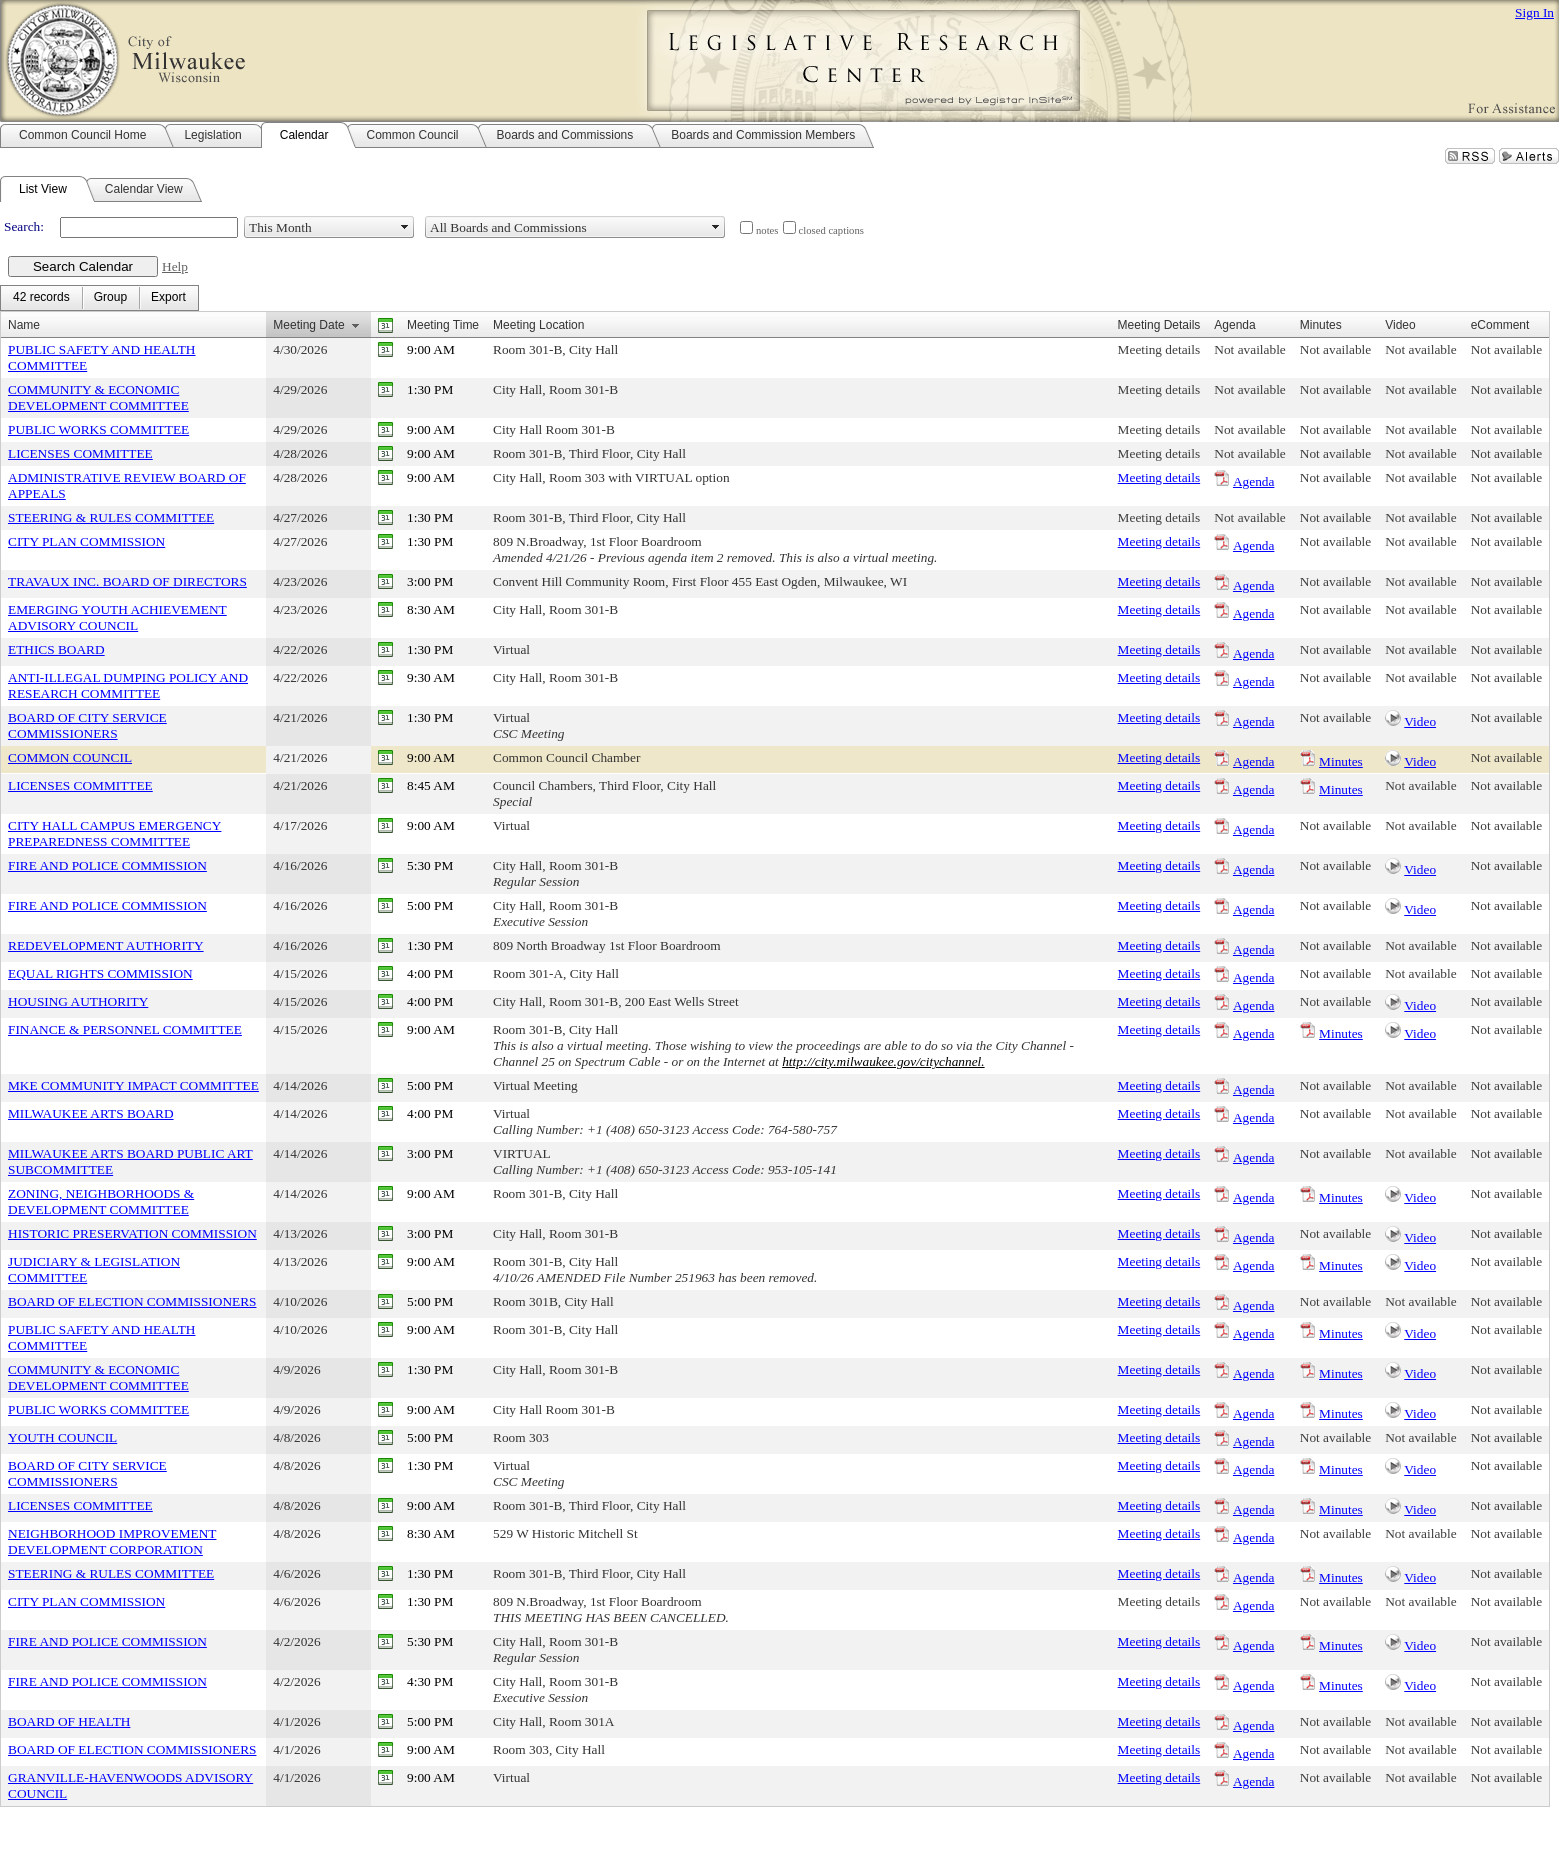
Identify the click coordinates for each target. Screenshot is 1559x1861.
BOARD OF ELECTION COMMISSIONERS (132, 1301)
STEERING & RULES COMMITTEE (111, 517)
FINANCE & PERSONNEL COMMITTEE (125, 1029)
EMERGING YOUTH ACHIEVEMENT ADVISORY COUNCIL (117, 617)
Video (1420, 721)
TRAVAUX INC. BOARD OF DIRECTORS (127, 581)
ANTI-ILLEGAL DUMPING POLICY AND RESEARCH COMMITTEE (128, 685)
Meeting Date (308, 325)
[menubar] (99, 298)
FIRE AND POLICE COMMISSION (107, 865)
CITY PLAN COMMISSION (86, 541)
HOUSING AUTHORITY (78, 1001)
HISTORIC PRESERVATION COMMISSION (132, 1233)
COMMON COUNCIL (70, 757)
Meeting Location (538, 325)
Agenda (1253, 481)
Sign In (1534, 12)
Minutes (1341, 761)
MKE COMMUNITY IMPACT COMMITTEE (133, 1085)
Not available (1249, 349)
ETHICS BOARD (56, 649)
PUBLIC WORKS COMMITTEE (98, 429)
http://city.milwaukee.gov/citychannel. (883, 1061)
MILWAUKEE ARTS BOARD (91, 1113)
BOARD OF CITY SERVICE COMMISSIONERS (87, 725)
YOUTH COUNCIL (62, 1437)
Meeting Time (443, 325)
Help (175, 266)
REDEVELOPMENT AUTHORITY (106, 945)
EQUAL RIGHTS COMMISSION (100, 973)
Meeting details (1159, 349)
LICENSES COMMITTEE (80, 453)
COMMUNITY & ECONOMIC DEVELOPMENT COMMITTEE (98, 397)
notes (767, 230)
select (405, 227)
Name (24, 325)
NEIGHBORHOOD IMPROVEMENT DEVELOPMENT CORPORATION (112, 1541)
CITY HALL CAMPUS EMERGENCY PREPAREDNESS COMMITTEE (114, 833)
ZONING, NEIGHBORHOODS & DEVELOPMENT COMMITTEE (101, 1201)
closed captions (831, 230)
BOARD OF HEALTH (69, 1721)
